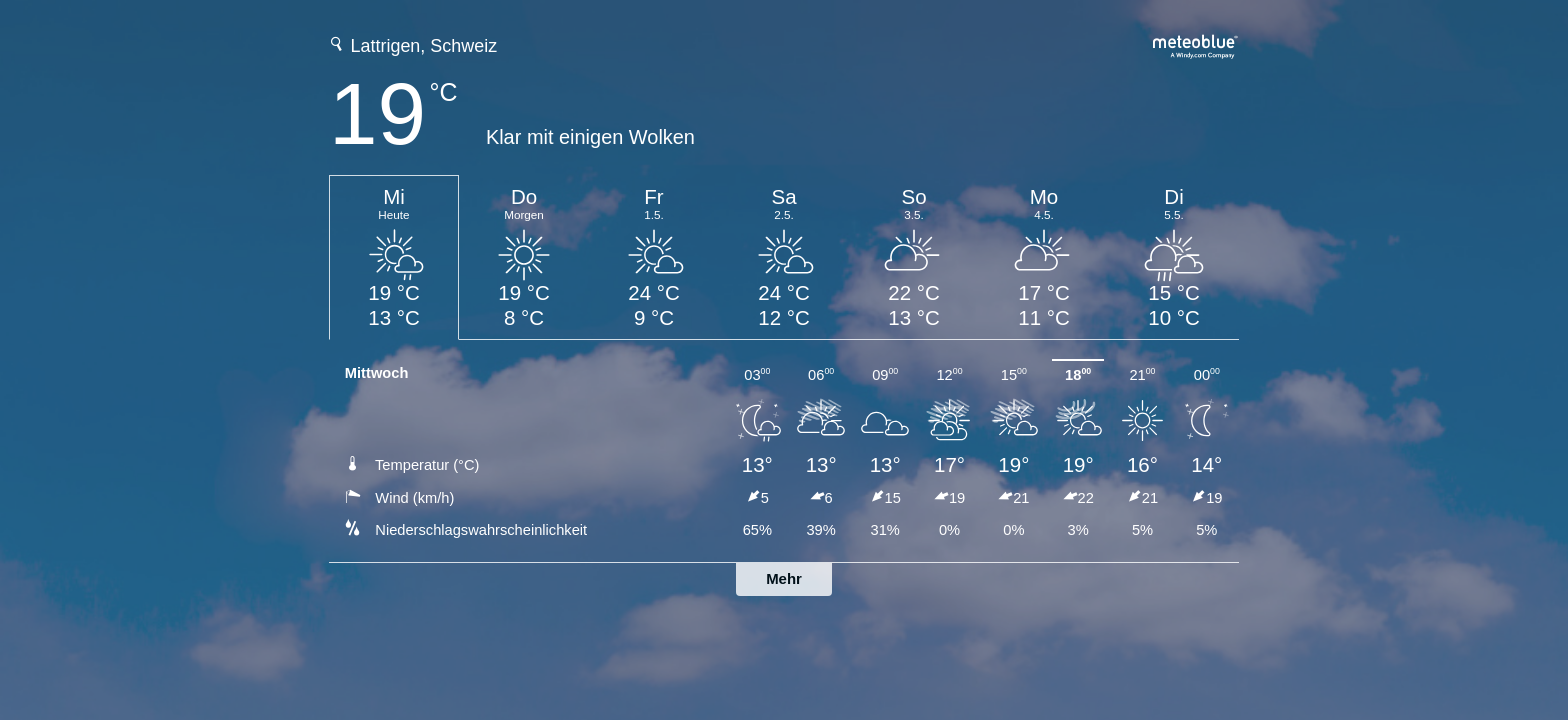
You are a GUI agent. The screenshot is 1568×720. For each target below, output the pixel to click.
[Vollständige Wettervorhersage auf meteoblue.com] (1196, 44)
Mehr (784, 578)
